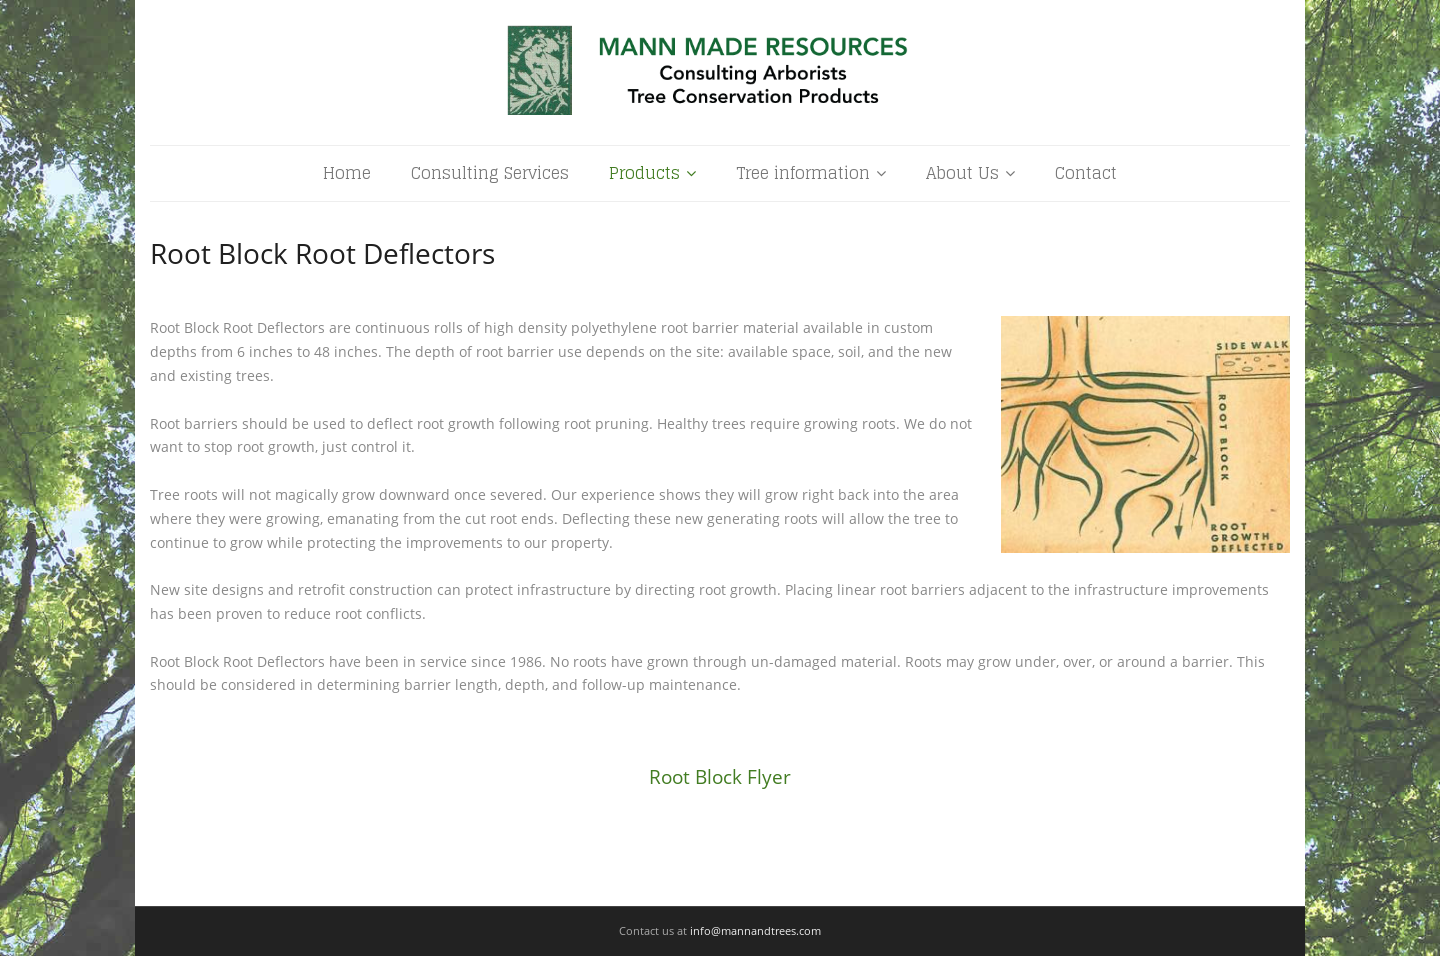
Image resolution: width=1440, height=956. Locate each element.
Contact (1086, 173)
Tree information (803, 173)
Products (644, 173)
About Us (962, 173)
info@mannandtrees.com (755, 930)
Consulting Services (490, 173)
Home (347, 173)
